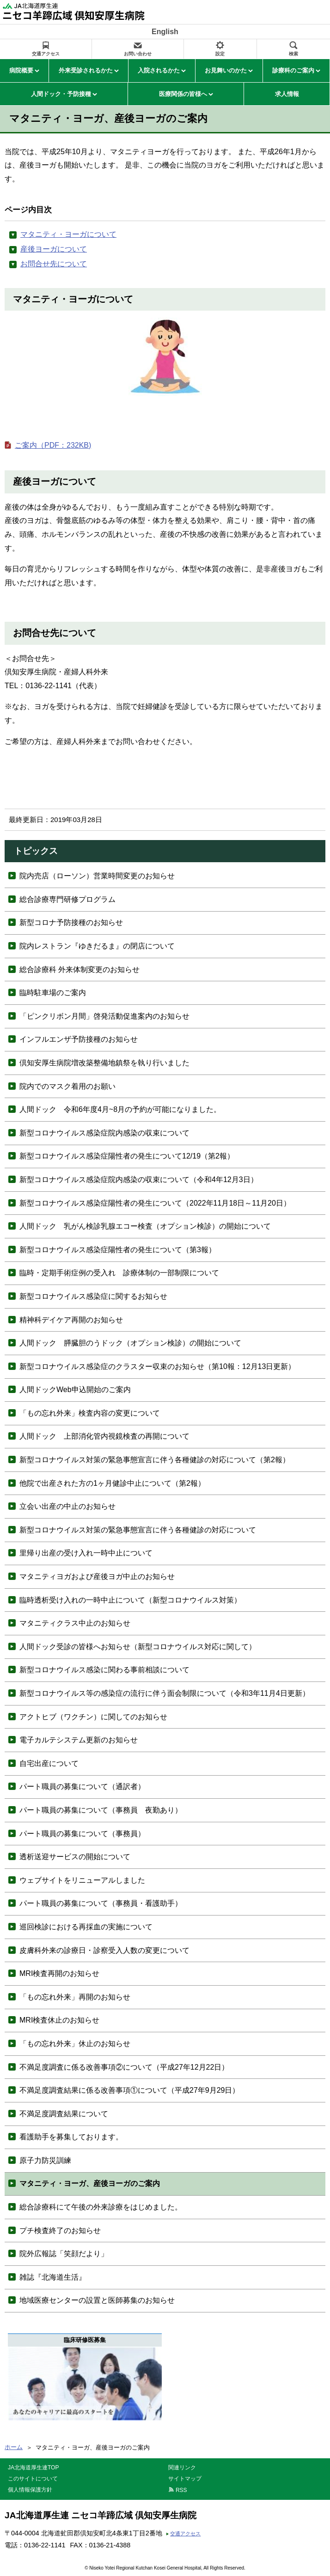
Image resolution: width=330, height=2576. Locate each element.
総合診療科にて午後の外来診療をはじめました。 (100, 2207)
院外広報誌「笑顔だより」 (63, 2254)
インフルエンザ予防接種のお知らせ (78, 1039)
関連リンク (182, 2467)
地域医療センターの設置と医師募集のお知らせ (97, 2300)
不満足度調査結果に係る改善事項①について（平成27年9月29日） (129, 2090)
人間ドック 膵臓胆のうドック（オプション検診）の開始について (130, 1343)
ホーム (14, 2447)
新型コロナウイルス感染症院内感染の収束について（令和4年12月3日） (138, 1179)
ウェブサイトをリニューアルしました (82, 1880)
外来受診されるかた (86, 70)
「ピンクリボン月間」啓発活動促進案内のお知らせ (104, 1016)
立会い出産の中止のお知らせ (67, 1506)
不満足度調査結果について (63, 2114)
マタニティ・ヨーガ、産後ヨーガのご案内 (89, 2183)
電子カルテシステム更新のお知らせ (78, 1740)
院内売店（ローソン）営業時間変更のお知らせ (97, 876)
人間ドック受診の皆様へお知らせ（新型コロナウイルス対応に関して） (137, 1647)
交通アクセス (46, 53)
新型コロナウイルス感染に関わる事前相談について (104, 1670)
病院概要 (21, 70)
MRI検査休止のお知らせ (59, 2020)
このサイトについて (33, 2478)
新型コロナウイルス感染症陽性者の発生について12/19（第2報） (126, 1156)
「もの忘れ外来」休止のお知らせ (74, 2044)
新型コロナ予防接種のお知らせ (71, 922)
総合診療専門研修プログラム (67, 899)
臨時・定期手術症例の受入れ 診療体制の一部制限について (119, 1273)
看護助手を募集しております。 (71, 2137)
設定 (220, 53)
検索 (293, 53)
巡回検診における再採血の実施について (86, 1927)
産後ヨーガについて (53, 249)
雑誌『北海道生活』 (52, 2277)
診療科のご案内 (293, 70)
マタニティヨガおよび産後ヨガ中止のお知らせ (97, 1576)
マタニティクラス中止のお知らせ (74, 1623)
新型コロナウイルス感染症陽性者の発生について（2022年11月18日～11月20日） (155, 1203)
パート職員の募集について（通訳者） (82, 1786)
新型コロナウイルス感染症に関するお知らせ (93, 1296)
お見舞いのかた (226, 70)
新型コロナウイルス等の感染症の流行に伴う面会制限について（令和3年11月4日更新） (164, 1693)
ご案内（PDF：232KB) (53, 445)
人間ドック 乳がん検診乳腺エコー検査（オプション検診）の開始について (145, 1226)
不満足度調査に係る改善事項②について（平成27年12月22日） (124, 2067)
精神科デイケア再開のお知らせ (71, 1320)
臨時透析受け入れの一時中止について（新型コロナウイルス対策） (130, 1600)
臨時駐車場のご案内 (52, 993)
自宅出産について (49, 1763)
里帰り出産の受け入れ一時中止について (86, 1553)
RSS (181, 2490)
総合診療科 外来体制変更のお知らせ (79, 969)
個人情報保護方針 (30, 2489)
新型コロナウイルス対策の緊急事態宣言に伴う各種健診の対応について (137, 1530)
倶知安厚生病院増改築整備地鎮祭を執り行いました (104, 1063)
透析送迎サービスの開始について (74, 1857)
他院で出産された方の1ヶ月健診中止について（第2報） (112, 1483)
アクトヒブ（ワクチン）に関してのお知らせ (93, 1717)
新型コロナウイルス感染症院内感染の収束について (104, 1133)
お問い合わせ (138, 53)
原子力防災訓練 (45, 2160)
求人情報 (287, 93)
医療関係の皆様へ (183, 93)
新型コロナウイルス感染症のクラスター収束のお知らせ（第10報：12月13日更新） (157, 1366)
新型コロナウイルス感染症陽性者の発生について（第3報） (117, 1250)
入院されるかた (159, 70)
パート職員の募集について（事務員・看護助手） (100, 1903)
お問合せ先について (53, 264)
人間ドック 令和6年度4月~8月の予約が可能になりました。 (120, 1109)
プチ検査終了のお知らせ (60, 2230)
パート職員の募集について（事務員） (82, 1833)
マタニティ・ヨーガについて (68, 234)
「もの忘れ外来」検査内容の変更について (89, 1413)
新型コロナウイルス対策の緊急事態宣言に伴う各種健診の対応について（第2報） (154, 1460)
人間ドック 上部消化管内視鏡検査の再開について (104, 1436)
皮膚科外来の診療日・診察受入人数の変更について (104, 1950)
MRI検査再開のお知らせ (59, 1973)
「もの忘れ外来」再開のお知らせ (74, 1997)
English (165, 32)
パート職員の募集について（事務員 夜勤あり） (100, 1810)
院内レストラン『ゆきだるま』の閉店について (97, 946)
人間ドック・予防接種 (61, 93)
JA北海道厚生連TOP (33, 2467)
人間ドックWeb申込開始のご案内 (75, 1389)
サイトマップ (185, 2478)
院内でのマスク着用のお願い (67, 1086)
